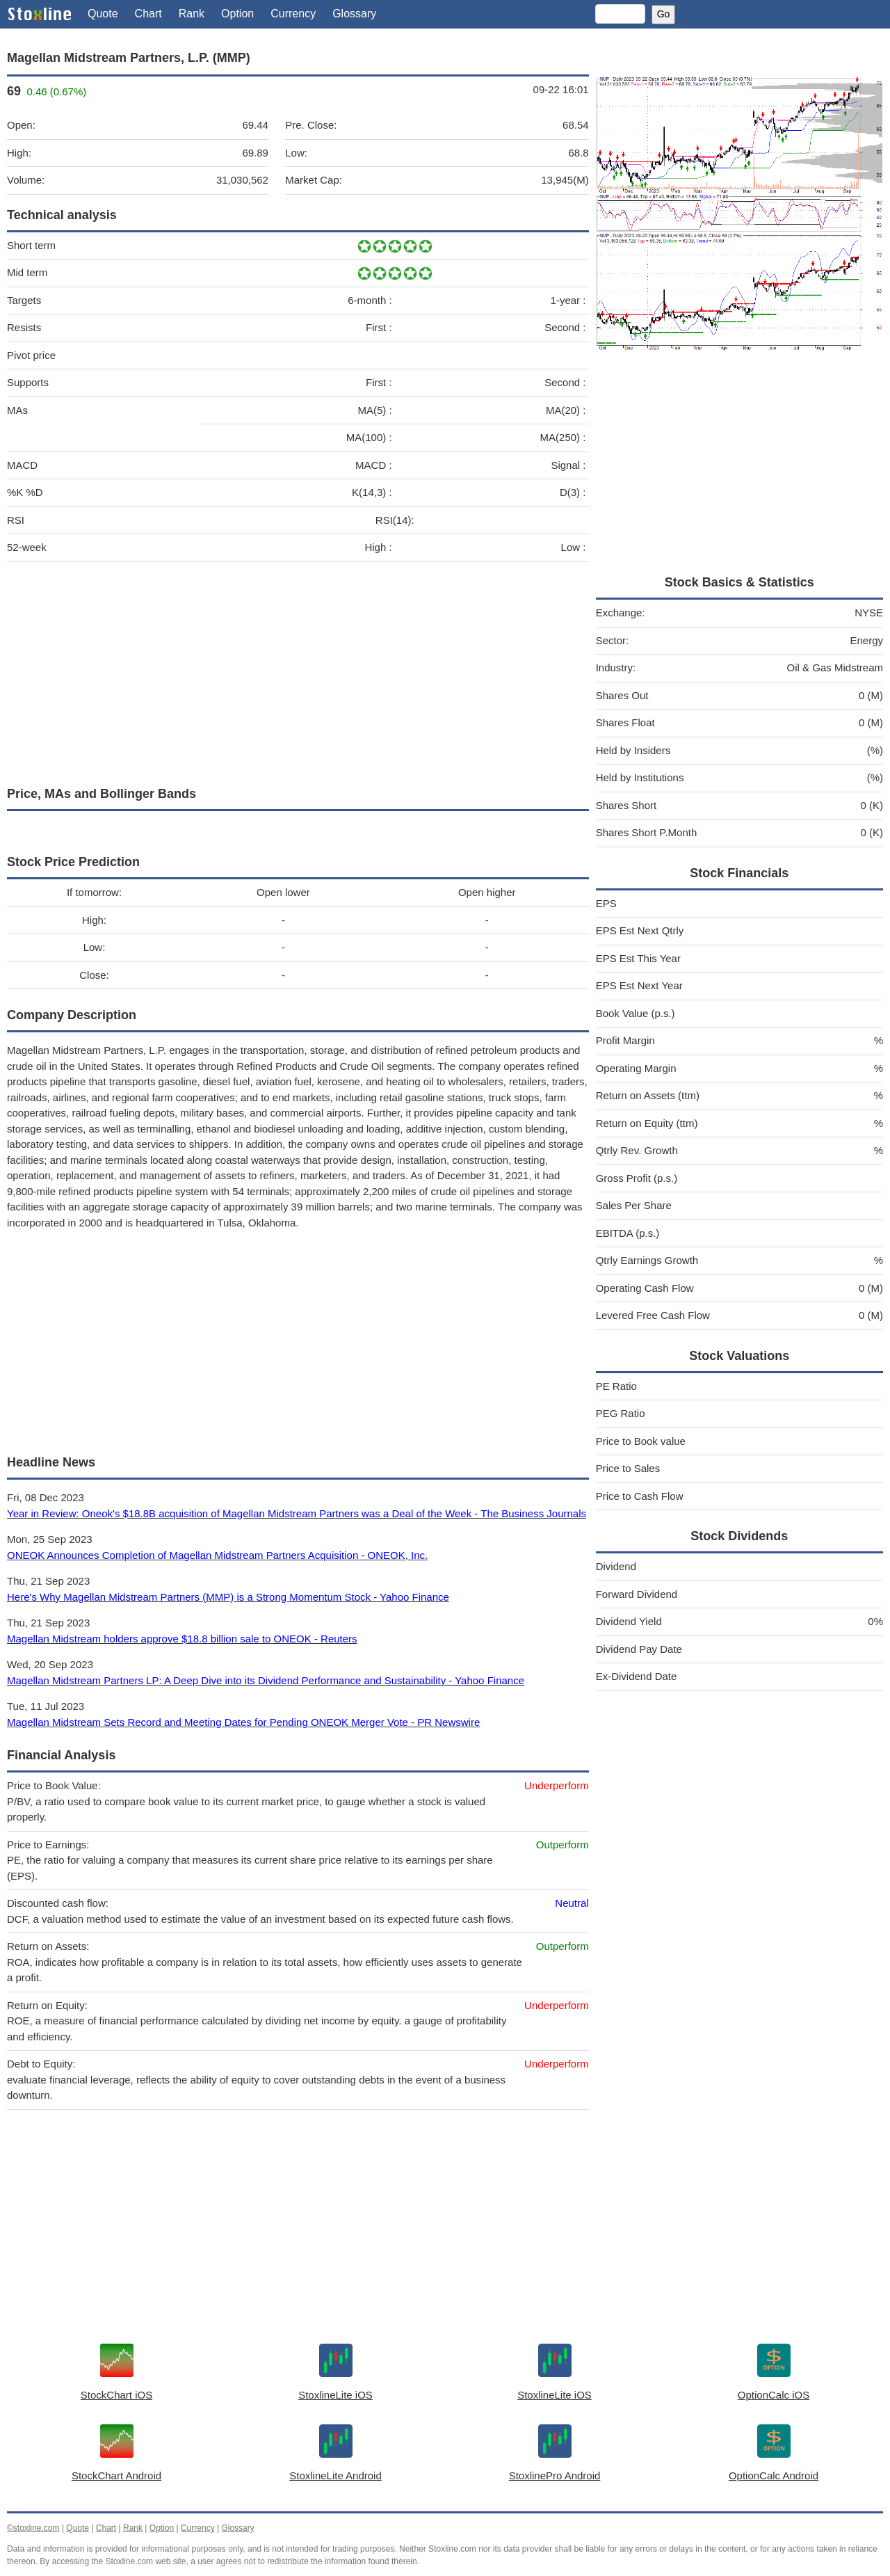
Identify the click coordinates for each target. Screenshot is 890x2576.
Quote (103, 13)
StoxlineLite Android (335, 2475)
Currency (293, 13)
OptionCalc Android (773, 2475)
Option (237, 13)
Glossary (354, 13)
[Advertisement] (298, 670)
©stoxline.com (33, 2528)
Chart (148, 13)
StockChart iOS (116, 2395)
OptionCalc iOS (773, 2395)
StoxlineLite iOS (335, 2395)
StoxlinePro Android (555, 2475)
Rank (191, 13)
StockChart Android (116, 2475)
